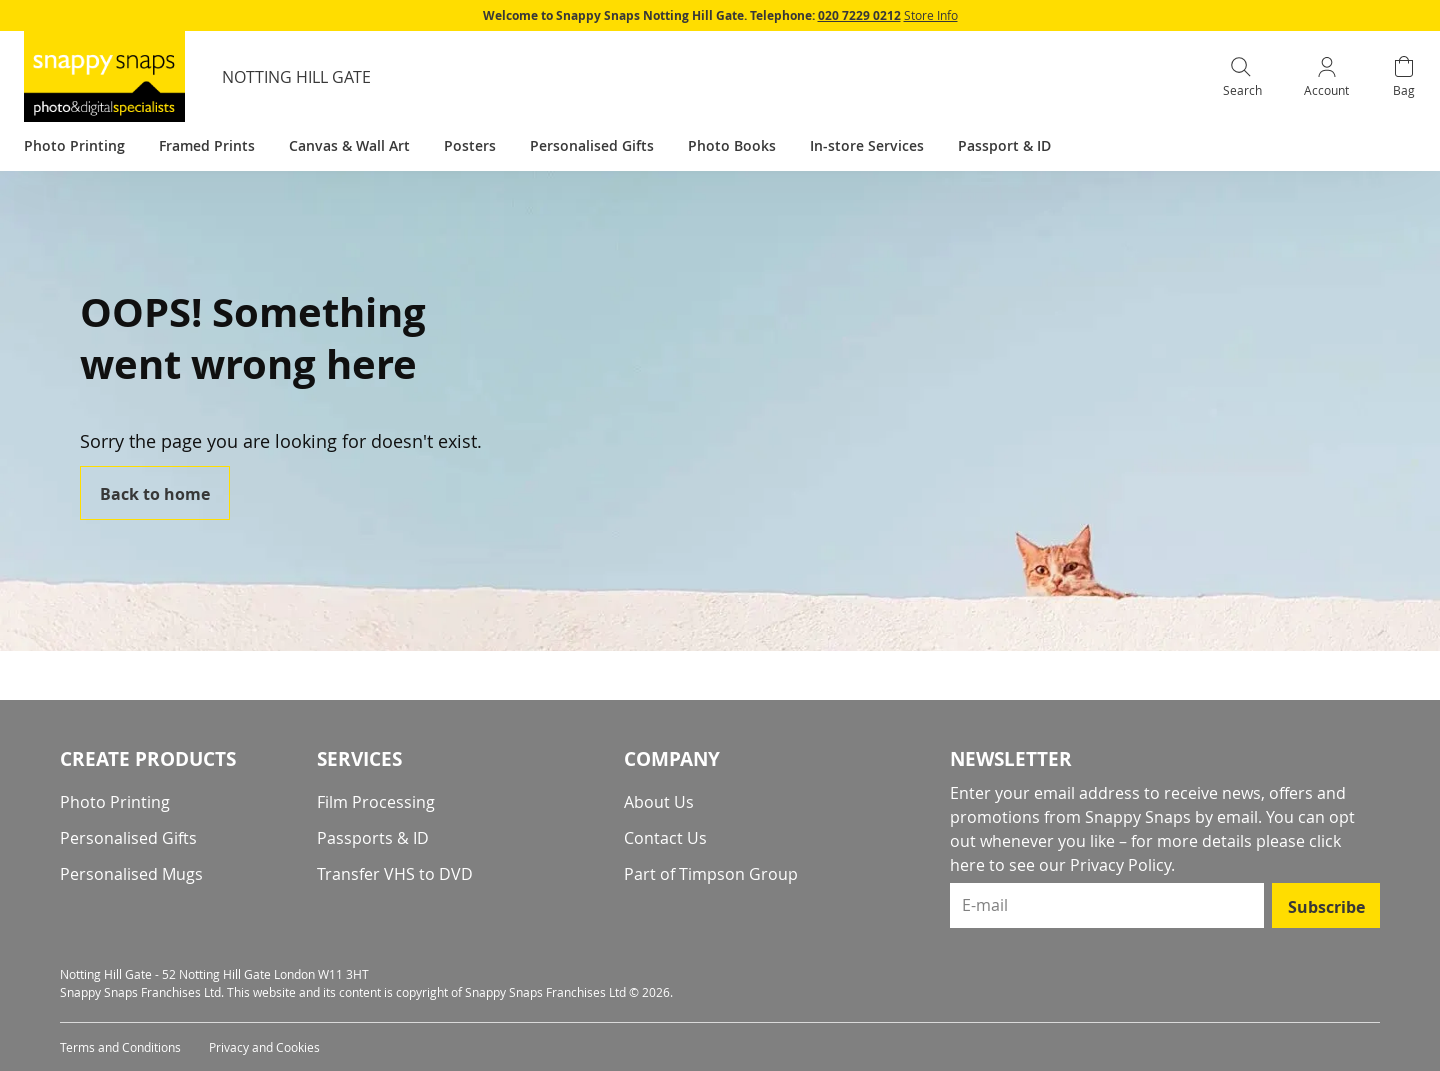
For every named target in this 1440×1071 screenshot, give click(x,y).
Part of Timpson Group (711, 874)
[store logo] (104, 76)
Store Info (931, 15)
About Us (659, 802)
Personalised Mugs (131, 874)
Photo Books (732, 145)
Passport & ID (1004, 145)
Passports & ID (373, 838)
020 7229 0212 (859, 15)
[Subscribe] (1326, 905)
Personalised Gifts (128, 838)
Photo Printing (115, 802)
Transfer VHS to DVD (395, 874)
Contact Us (665, 838)
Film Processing (376, 802)
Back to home (155, 494)
